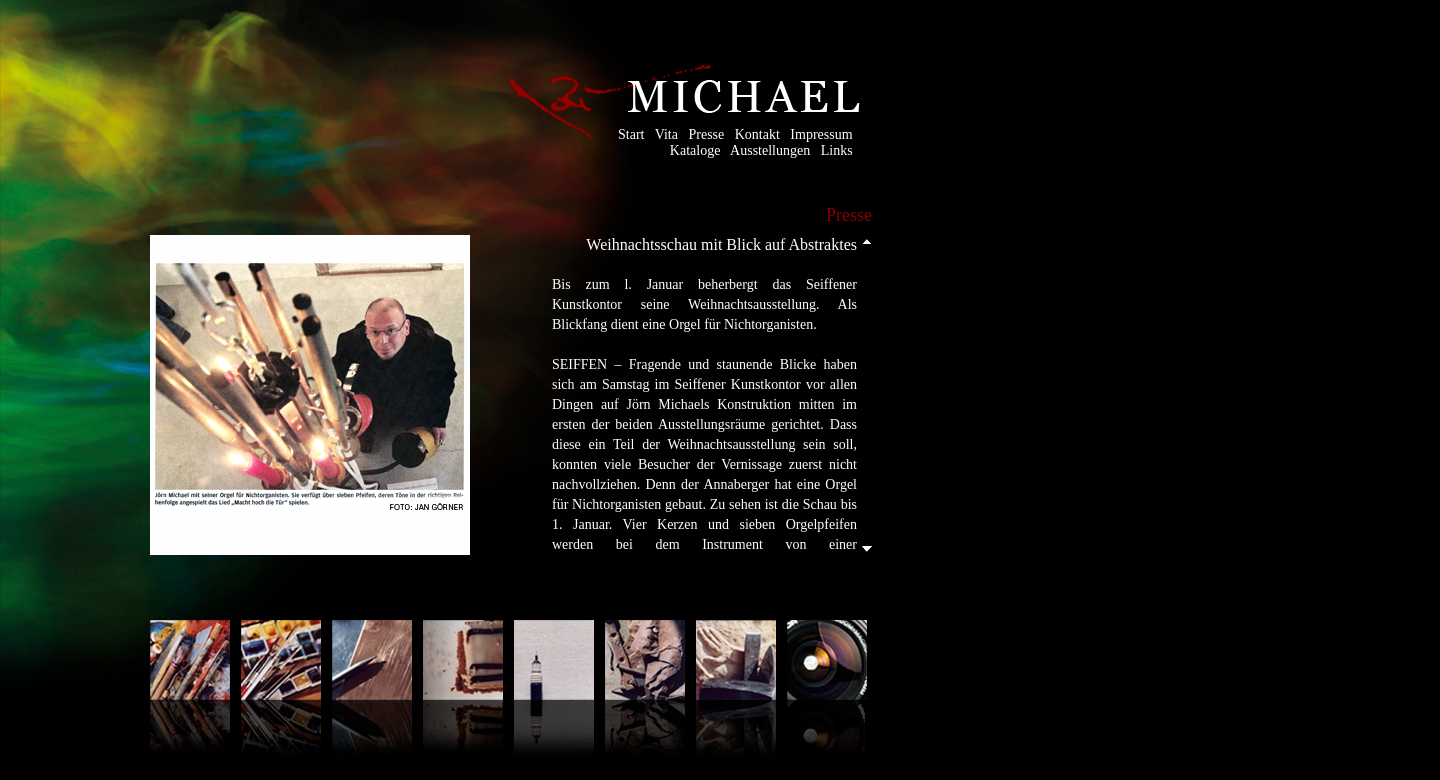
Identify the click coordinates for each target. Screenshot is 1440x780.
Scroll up (867, 239)
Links (837, 150)
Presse (706, 134)
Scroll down (867, 550)
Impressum (821, 134)
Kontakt (757, 134)
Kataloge (695, 150)
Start (631, 134)
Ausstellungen (770, 150)
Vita (666, 134)
